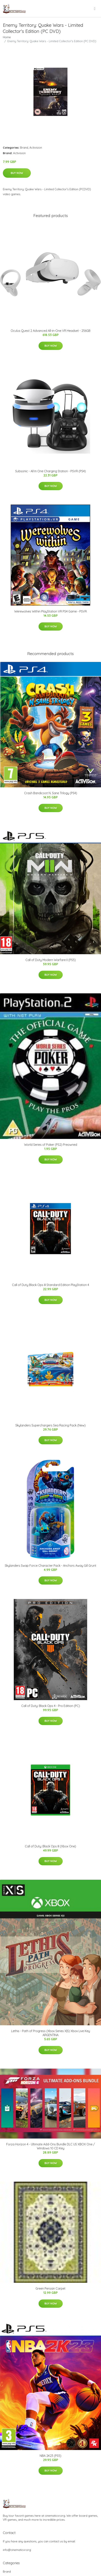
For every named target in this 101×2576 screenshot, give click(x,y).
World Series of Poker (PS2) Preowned (50, 1145)
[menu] (95, 8)
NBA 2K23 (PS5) (50, 2456)
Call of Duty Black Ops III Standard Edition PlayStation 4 (50, 1285)
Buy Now (17, 173)
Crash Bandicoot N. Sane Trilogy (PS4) (50, 793)
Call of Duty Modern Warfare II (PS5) (50, 960)
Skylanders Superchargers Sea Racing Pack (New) (50, 1425)
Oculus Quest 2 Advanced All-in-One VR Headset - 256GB (50, 331)
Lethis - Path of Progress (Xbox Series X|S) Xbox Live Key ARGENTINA (50, 2033)
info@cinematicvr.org (17, 2550)
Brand (24, 147)
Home (7, 37)
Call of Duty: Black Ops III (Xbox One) (50, 1846)
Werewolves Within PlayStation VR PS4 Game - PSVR (50, 611)
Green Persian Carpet (50, 2288)
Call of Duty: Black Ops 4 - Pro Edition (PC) (50, 1706)
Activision (35, 147)
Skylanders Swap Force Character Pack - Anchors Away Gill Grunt (50, 1565)
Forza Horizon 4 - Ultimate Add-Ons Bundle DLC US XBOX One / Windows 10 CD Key (50, 2146)
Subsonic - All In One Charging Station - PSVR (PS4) (50, 471)
